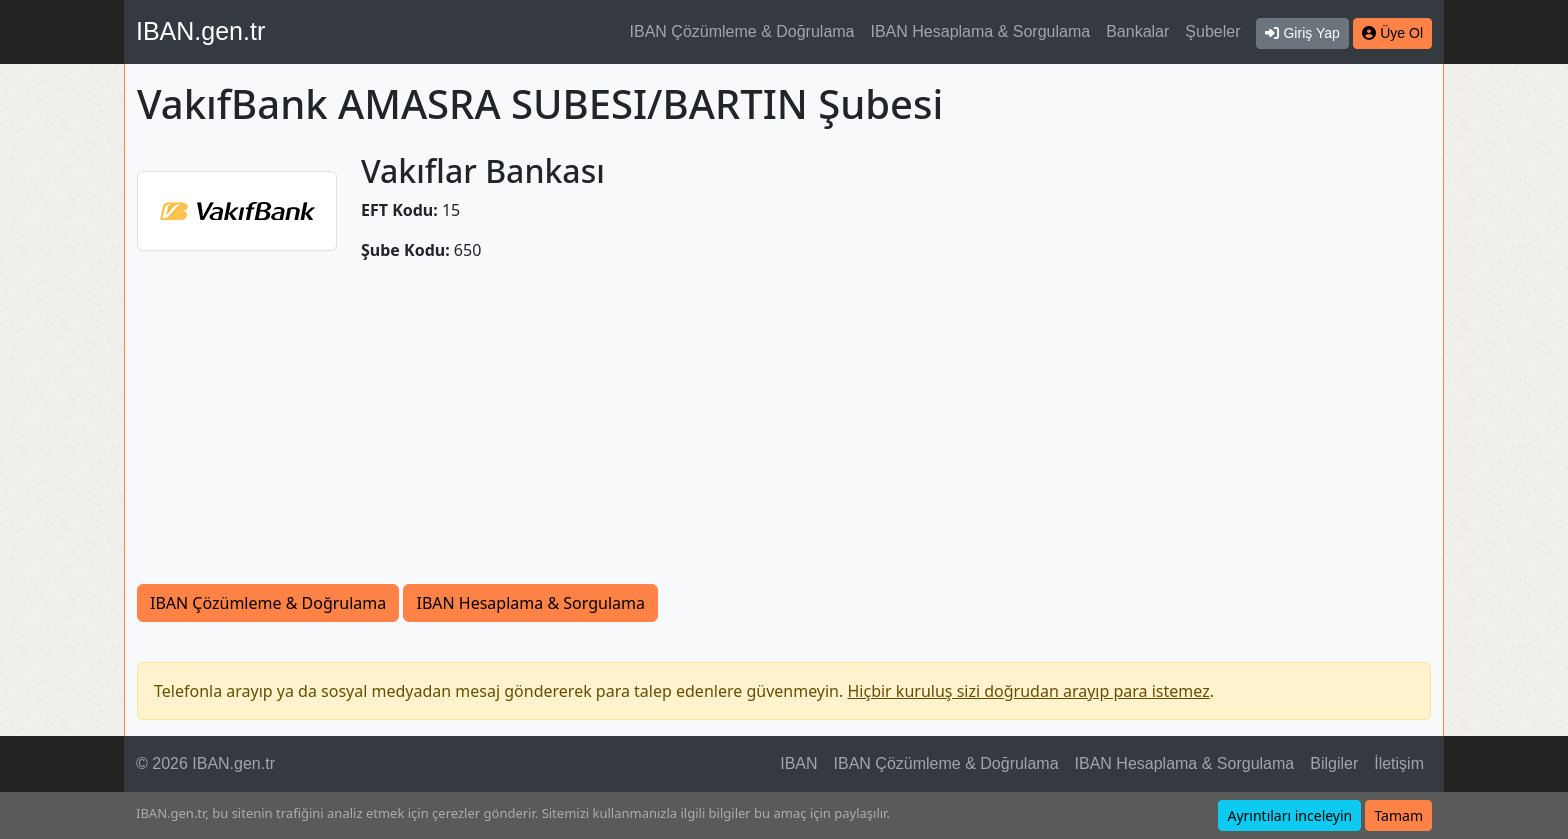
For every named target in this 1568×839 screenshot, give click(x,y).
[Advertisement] (784, 434)
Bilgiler (1334, 763)
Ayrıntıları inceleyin (1289, 815)
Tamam (1398, 815)
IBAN (798, 763)
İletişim (1399, 763)
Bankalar (1137, 31)
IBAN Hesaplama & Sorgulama (981, 31)
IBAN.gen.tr (200, 31)
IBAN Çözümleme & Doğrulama (742, 31)
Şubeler (1212, 31)
